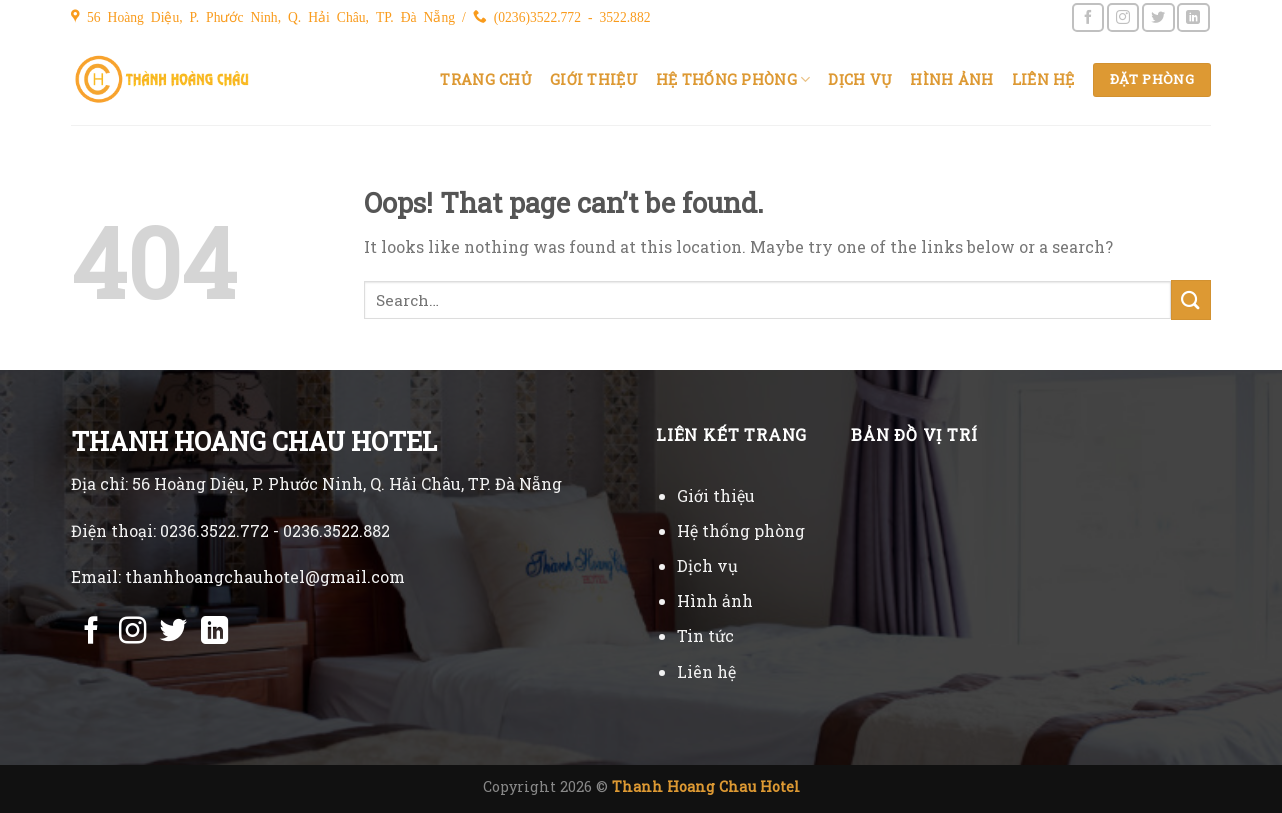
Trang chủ (486, 79)
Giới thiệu (594, 79)
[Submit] (1191, 299)
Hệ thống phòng (733, 80)
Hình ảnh (951, 79)
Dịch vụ (860, 79)
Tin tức (705, 635)
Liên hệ (1043, 79)
